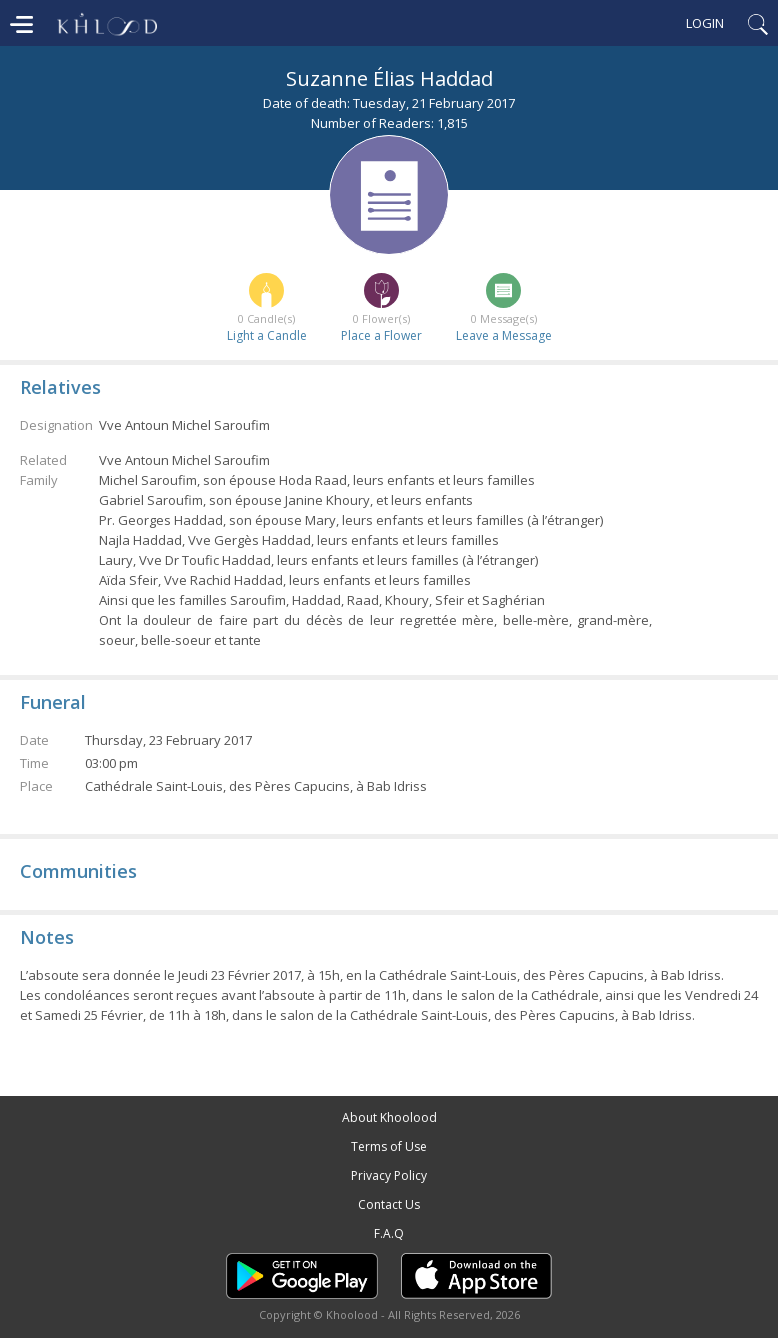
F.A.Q (389, 1233)
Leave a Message (504, 335)
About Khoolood (389, 1117)
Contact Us (389, 1204)
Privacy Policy (389, 1175)
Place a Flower (381, 335)
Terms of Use (389, 1146)
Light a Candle (267, 335)
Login (705, 23)
